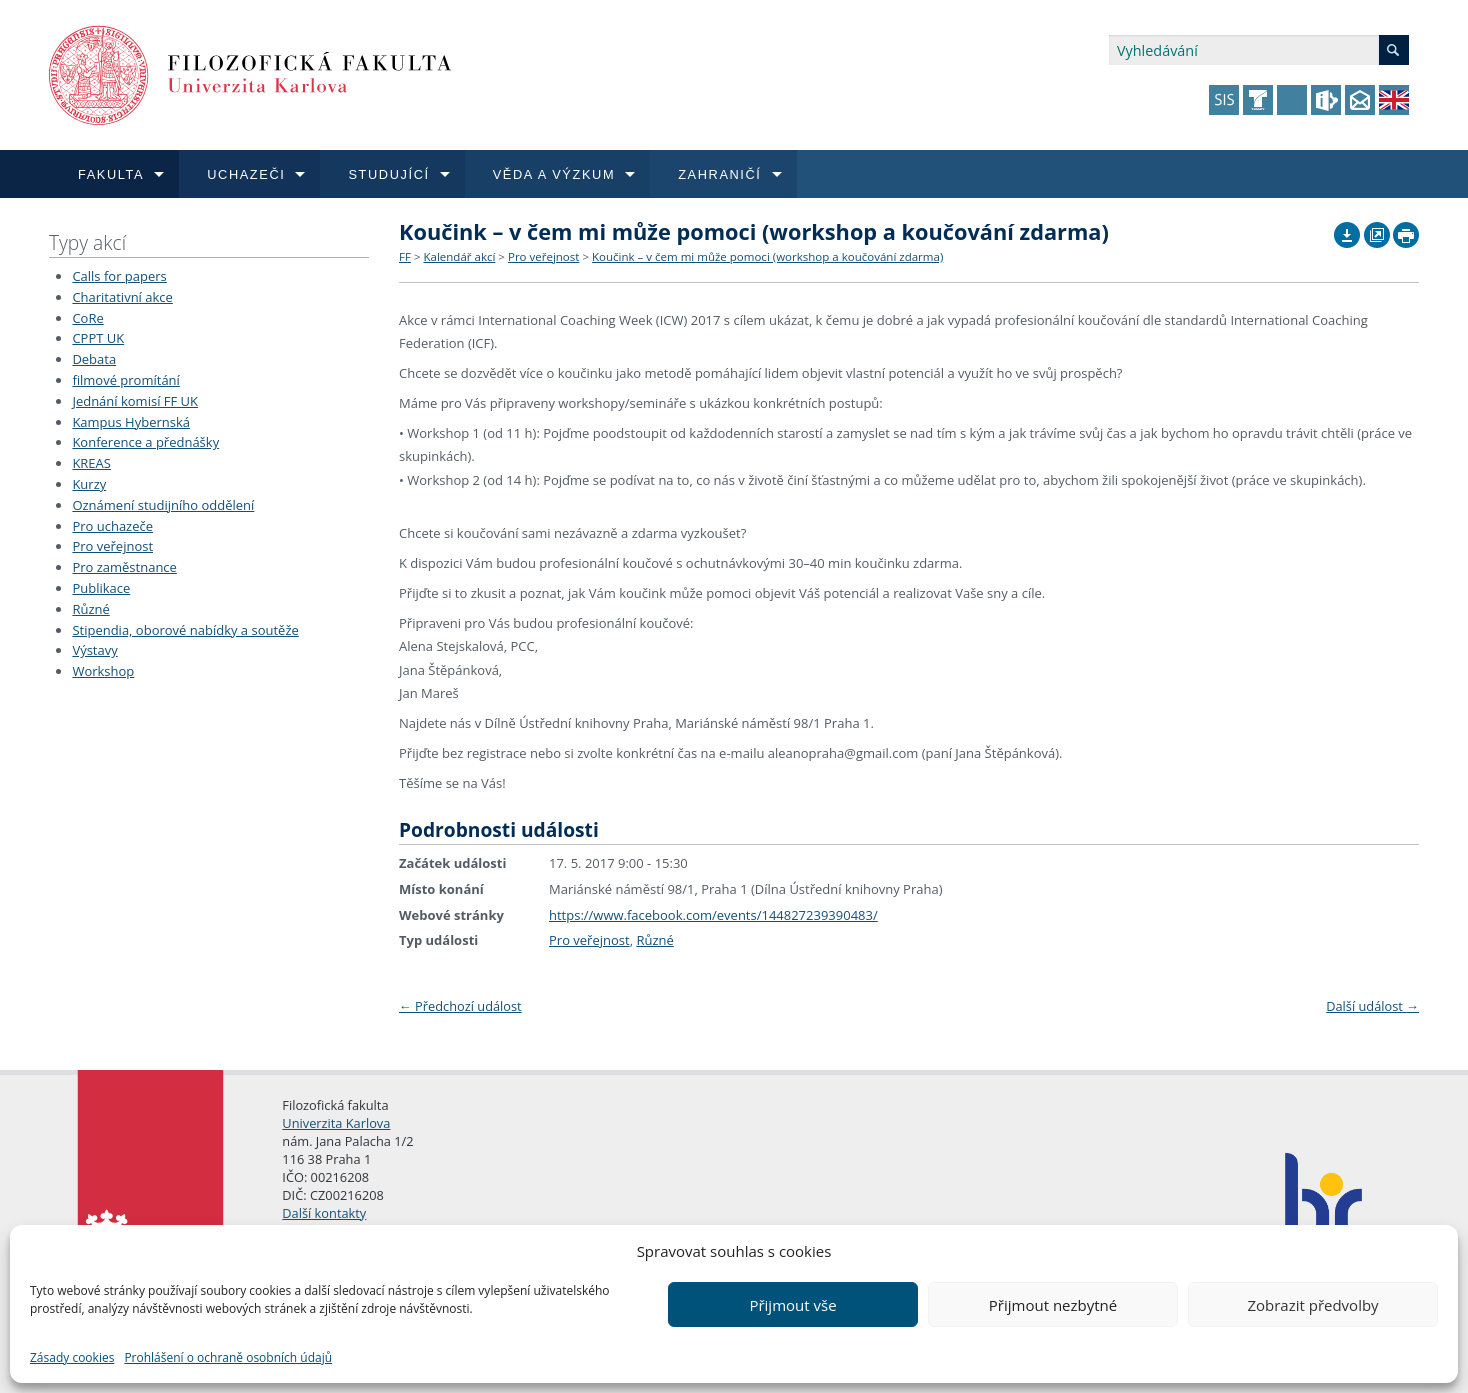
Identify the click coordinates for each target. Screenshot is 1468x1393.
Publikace (101, 588)
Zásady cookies (72, 1357)
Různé (90, 609)
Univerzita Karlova (336, 1123)
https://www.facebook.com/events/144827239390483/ (713, 915)
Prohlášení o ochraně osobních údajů (228, 1357)
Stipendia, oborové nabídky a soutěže (185, 630)
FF (405, 256)
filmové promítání (125, 380)
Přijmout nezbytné (1053, 1305)
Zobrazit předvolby (1312, 1305)
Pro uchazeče (112, 526)
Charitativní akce (122, 297)
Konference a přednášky (145, 442)
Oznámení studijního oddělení (163, 505)
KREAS (91, 463)
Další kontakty (324, 1213)
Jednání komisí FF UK (135, 401)
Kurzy (89, 484)
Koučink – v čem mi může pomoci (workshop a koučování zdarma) (767, 256)
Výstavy (94, 650)
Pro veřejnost (112, 546)
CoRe (87, 318)
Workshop (103, 671)
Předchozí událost (460, 1006)
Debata (94, 359)
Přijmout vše (792, 1305)
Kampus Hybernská (131, 422)
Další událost (1372, 1006)
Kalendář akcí (459, 256)
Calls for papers (119, 276)
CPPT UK (98, 338)
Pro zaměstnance (124, 567)
